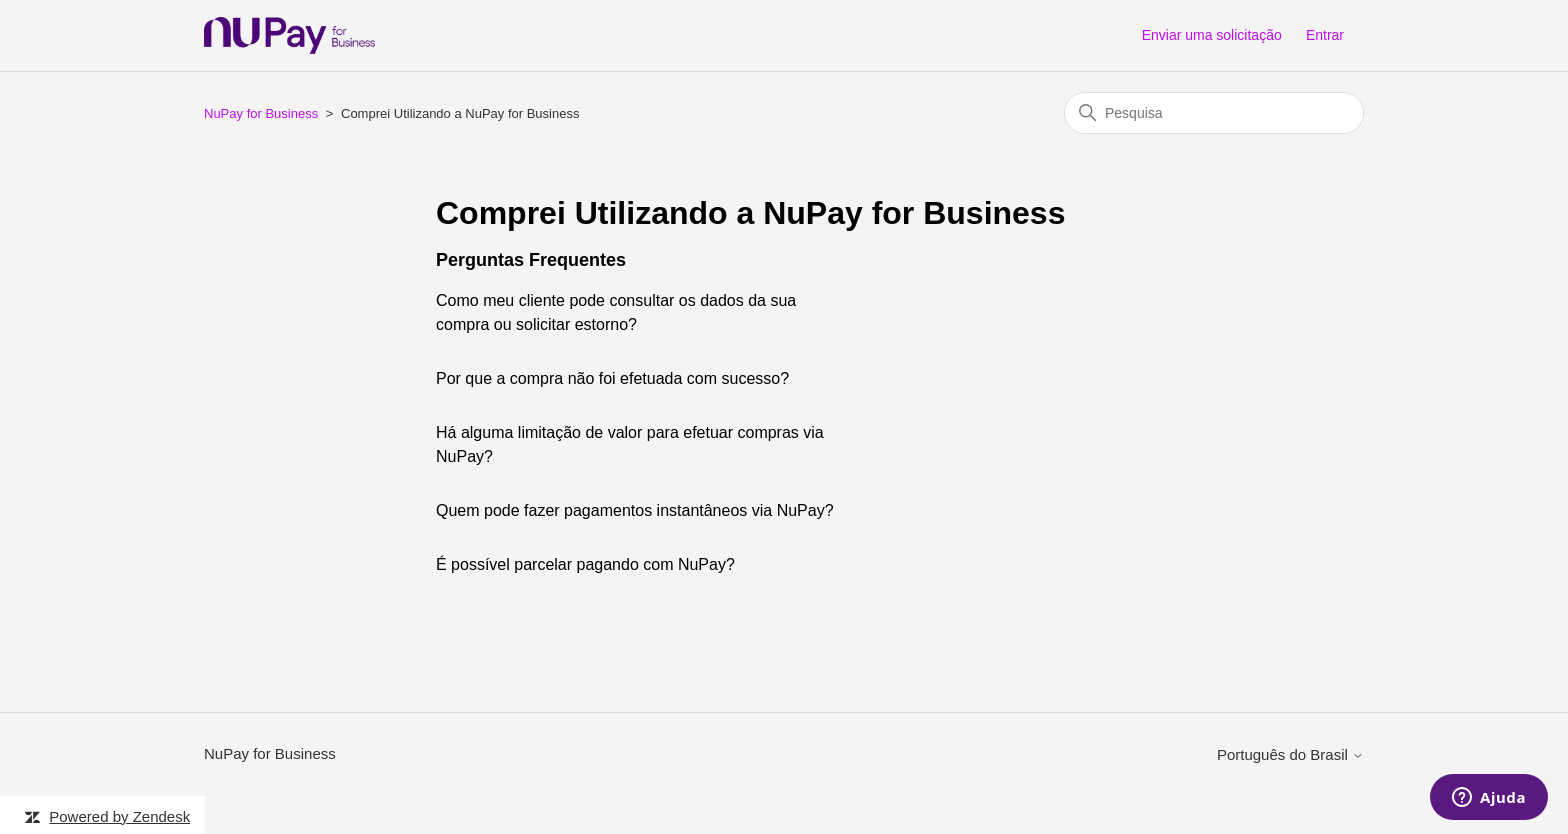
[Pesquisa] (1214, 113)
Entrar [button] (1325, 35)
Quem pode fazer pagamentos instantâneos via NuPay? (635, 510)
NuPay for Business (261, 113)
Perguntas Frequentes (531, 260)
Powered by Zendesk (119, 816)
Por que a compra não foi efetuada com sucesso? (612, 378)
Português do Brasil (1290, 754)
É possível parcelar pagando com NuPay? (585, 564)
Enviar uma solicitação (1212, 35)
